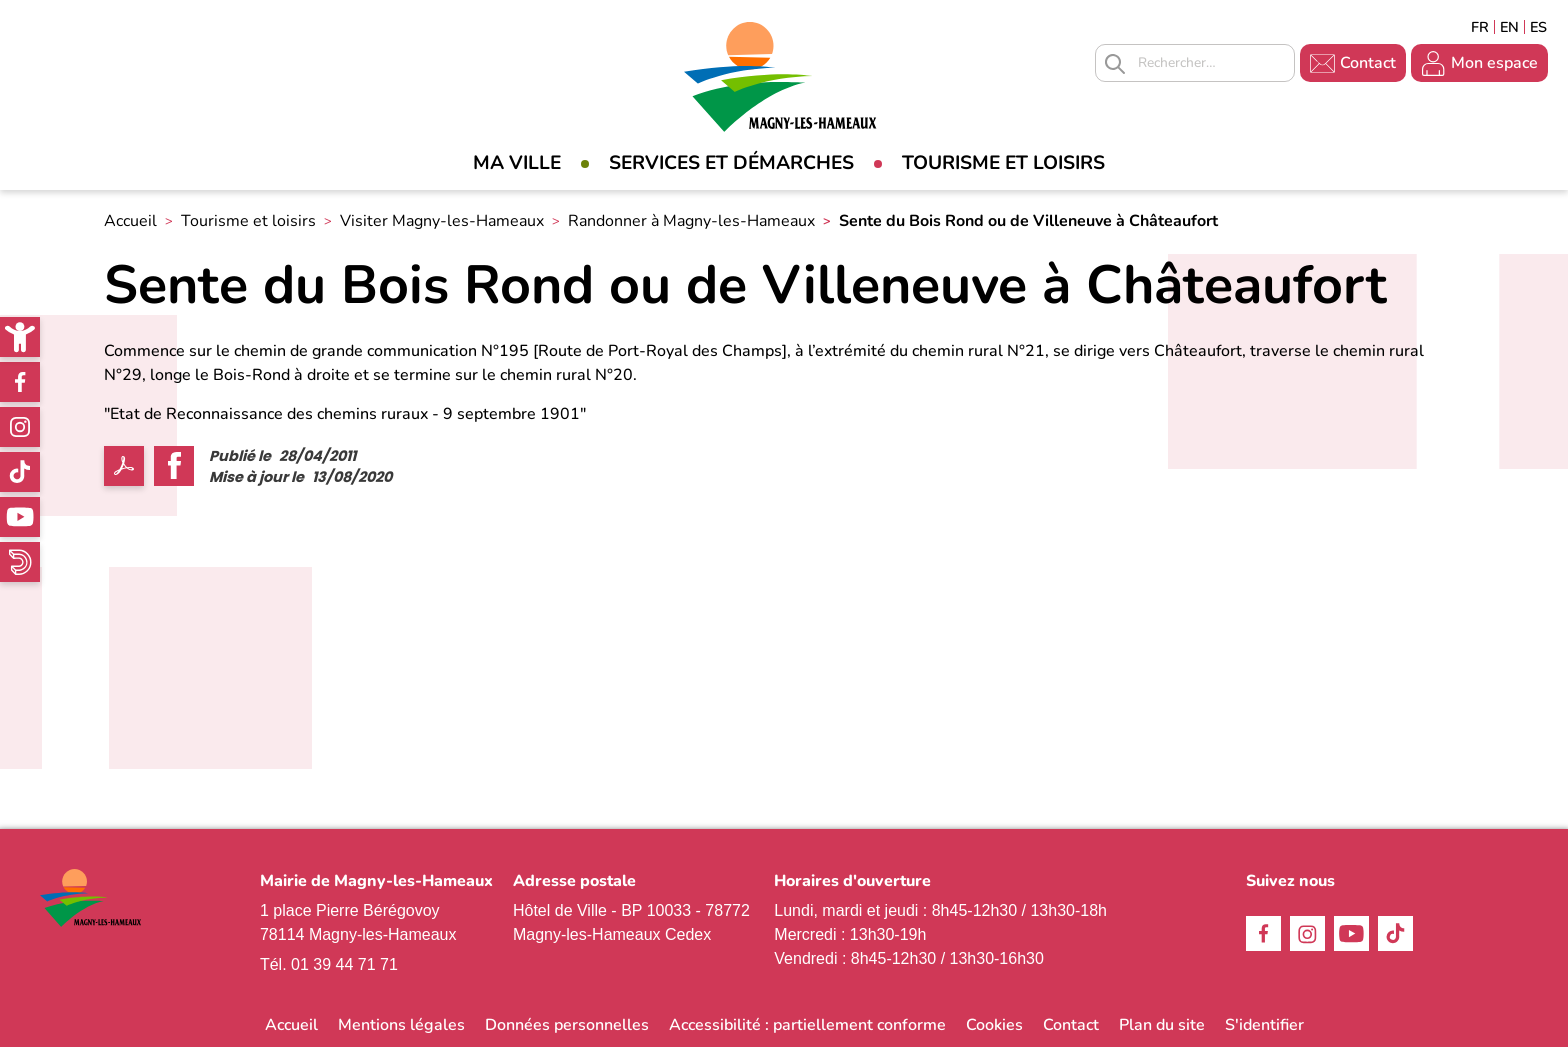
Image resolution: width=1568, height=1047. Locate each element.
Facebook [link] (20, 382)
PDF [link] (124, 466)
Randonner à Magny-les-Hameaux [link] (691, 221)
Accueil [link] (130, 221)
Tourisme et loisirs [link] (1003, 163)
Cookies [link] (994, 1025)
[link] (20, 337)
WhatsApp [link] (20, 562)
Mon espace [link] (1494, 63)
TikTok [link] (20, 472)
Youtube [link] (20, 517)
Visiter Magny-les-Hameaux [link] (442, 221)
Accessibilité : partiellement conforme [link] (807, 1025)
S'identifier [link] (1264, 1025)
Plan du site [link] (1162, 1025)
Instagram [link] (20, 427)
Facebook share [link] (174, 466)
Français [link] (1480, 27)
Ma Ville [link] (517, 163)
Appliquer (1115, 64)
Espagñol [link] (1539, 27)
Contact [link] (1368, 63)
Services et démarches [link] (731, 163)
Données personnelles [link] (567, 1025)
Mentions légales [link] (401, 1025)
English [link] (1509, 27)
